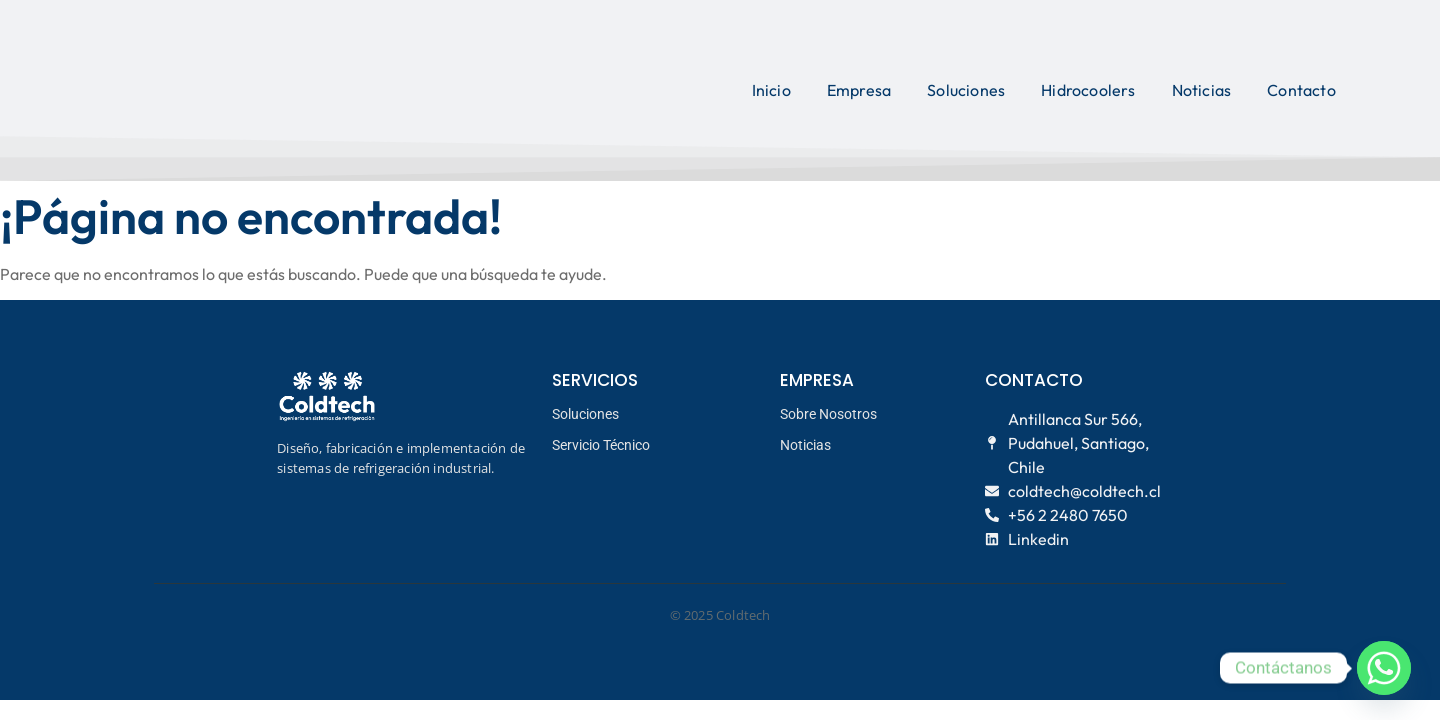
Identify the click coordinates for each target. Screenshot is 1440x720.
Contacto (1301, 90)
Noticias (1202, 90)
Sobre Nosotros (828, 414)
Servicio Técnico (601, 445)
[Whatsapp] (1384, 668)
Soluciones (966, 90)
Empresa (859, 90)
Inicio (771, 90)
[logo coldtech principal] (240, 87)
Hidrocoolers (1088, 90)
